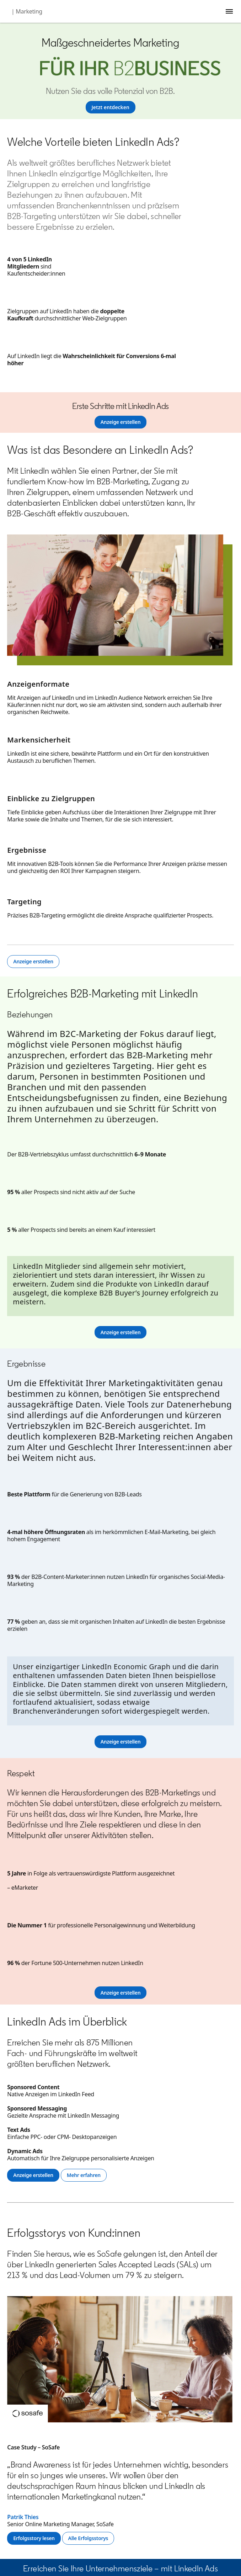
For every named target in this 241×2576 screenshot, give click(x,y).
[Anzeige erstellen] (121, 422)
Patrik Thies (22, 2517)
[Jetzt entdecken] (110, 107)
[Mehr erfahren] (84, 2175)
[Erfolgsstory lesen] (33, 2538)
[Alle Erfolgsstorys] (88, 2538)
